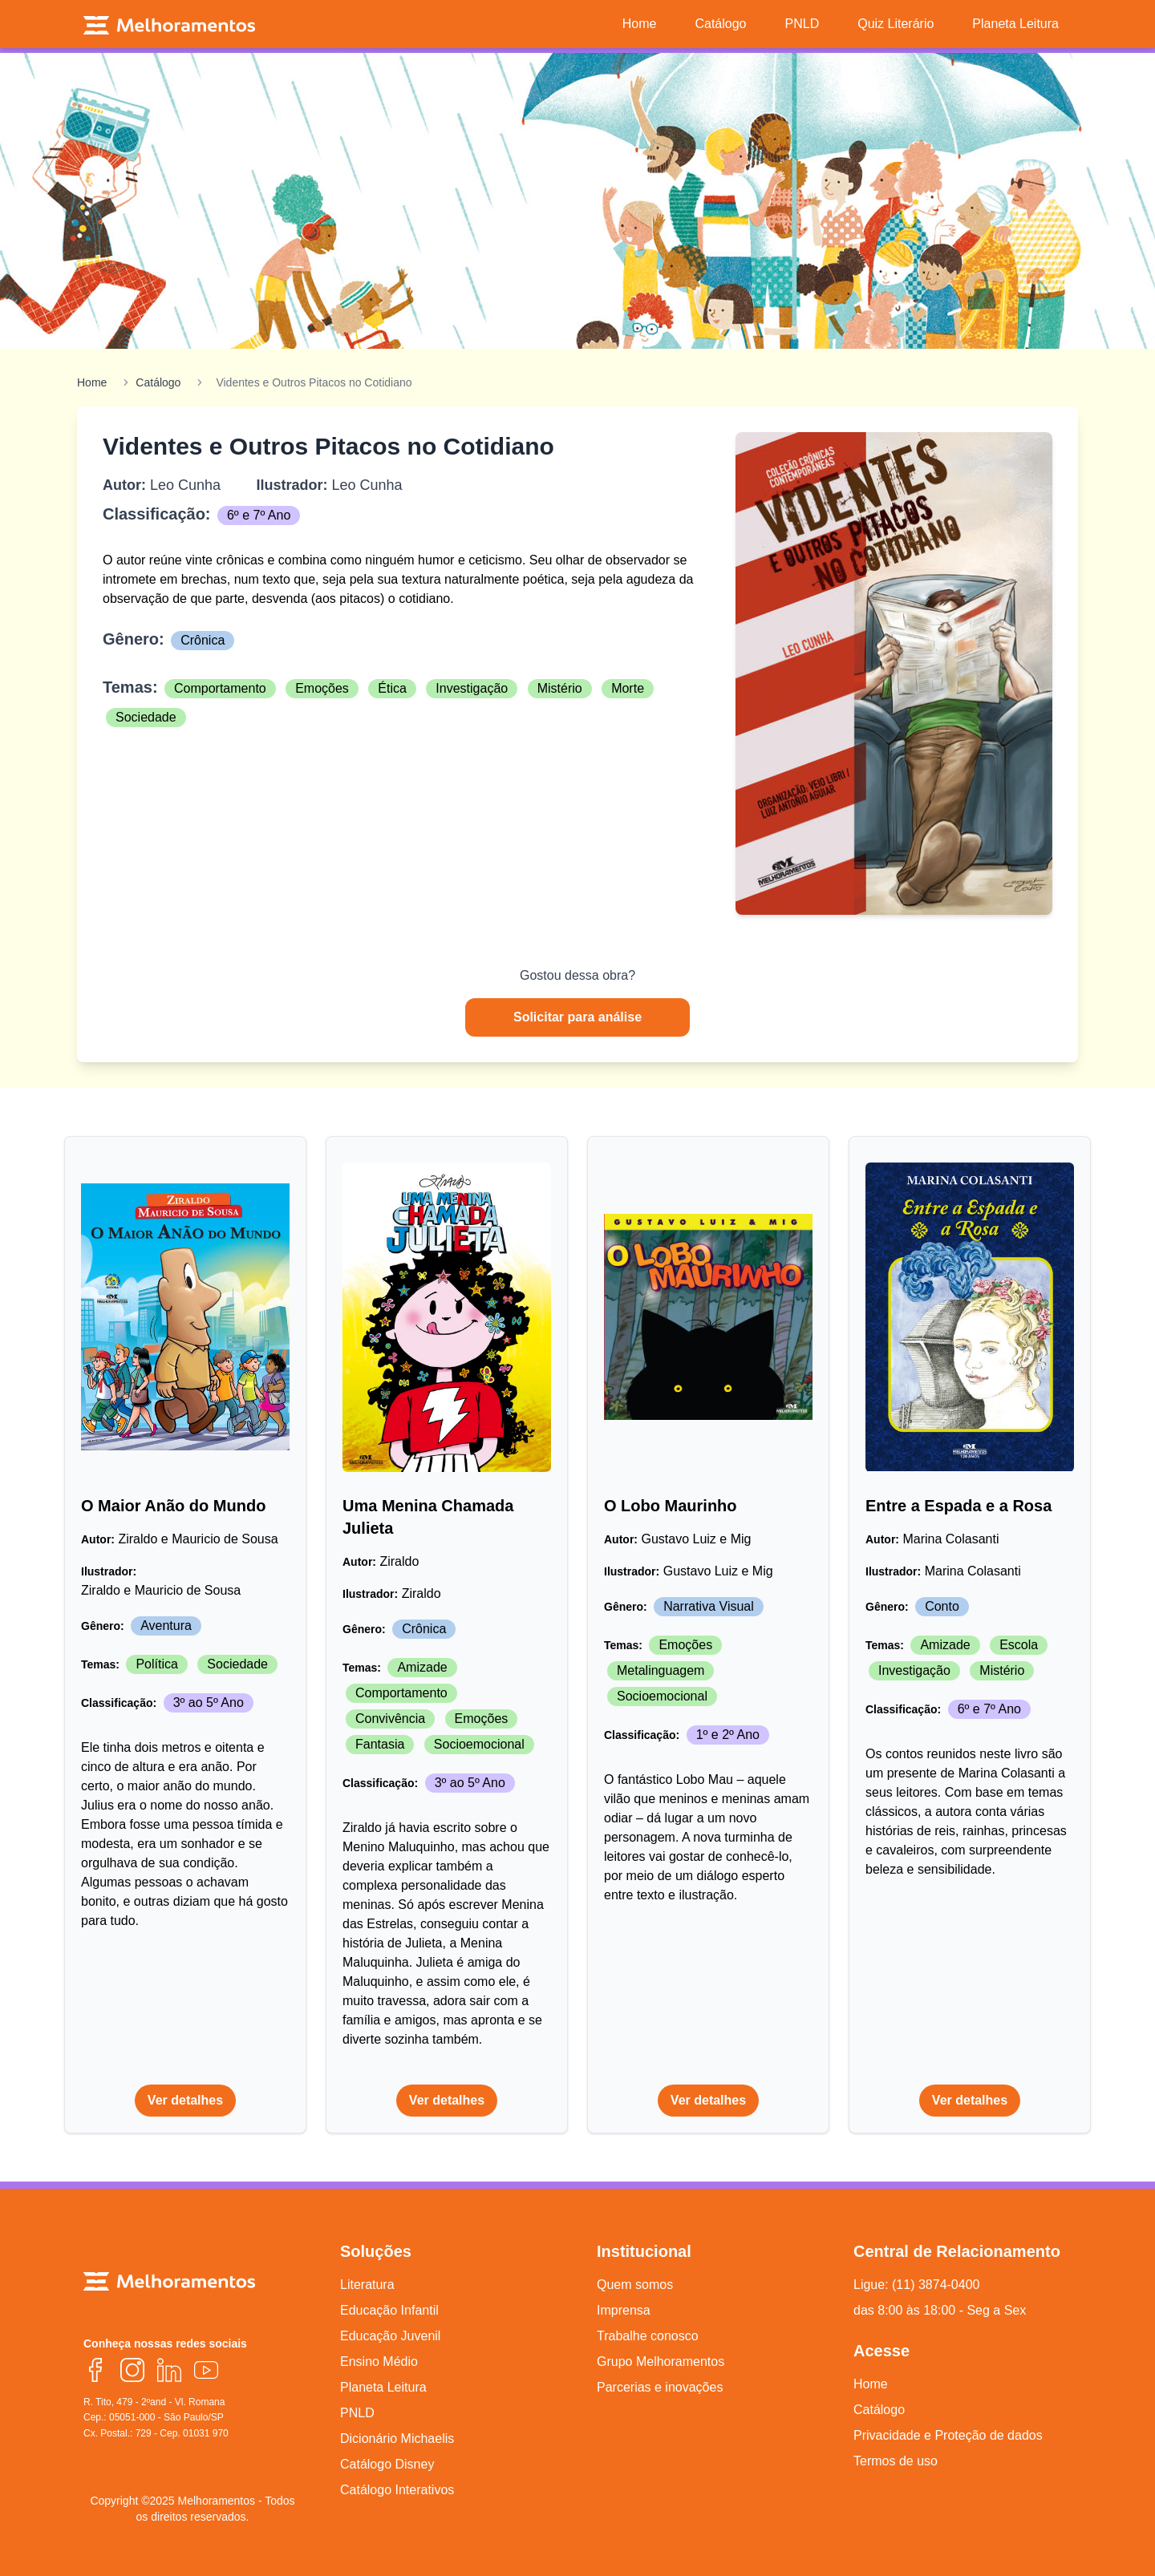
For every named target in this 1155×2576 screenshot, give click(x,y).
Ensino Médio (379, 2361)
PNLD (357, 2413)
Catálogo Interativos (397, 2490)
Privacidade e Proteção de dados (948, 2435)
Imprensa (623, 2310)
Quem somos (635, 2284)
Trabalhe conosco (648, 2336)
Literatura (367, 2284)
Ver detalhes (185, 2100)
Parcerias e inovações (660, 2387)
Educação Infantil (389, 2310)
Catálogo (158, 382)
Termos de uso (895, 2461)
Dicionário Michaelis (397, 2438)
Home (92, 382)
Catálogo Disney (387, 2464)
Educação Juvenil (390, 2336)
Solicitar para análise (577, 1017)
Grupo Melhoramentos (660, 2361)
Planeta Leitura (383, 2387)
